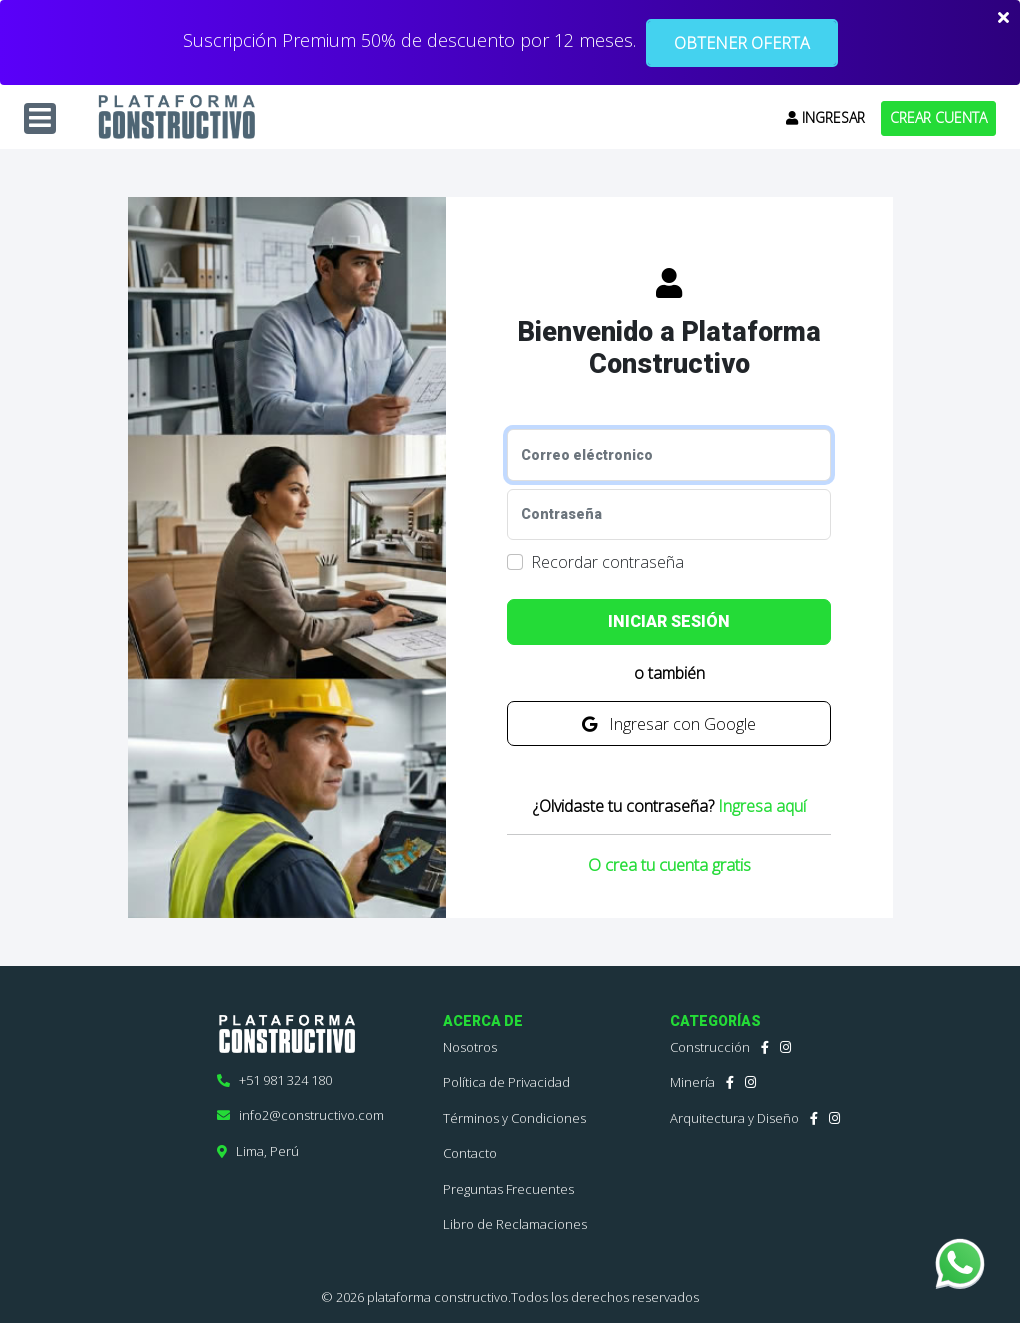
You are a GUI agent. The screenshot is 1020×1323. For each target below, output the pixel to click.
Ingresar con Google (669, 724)
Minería (692, 1082)
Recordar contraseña (607, 562)
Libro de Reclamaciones (515, 1224)
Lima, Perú (258, 1151)
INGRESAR (825, 117)
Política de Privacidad (506, 1082)
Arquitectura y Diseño (734, 1118)
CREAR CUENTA (938, 117)
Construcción (710, 1047)
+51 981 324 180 (274, 1080)
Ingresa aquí (762, 806)
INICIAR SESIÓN (669, 621)
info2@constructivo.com (300, 1115)
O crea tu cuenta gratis (669, 864)
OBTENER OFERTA (742, 43)
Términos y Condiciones (514, 1118)
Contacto (470, 1153)
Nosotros (470, 1047)
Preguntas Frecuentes (508, 1189)
